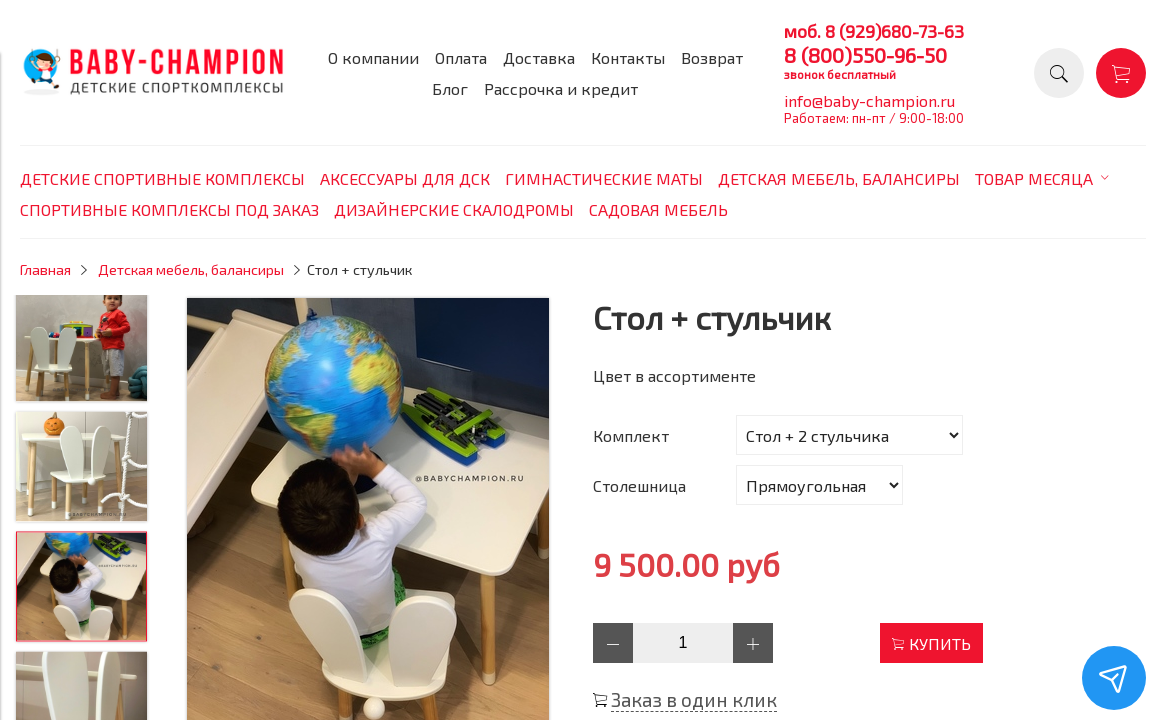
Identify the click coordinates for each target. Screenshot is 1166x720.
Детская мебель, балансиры (191, 269)
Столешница (639, 485)
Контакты (628, 57)
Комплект (631, 435)
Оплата (461, 57)
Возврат (712, 57)
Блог (450, 88)
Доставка (539, 57)
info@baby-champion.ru (869, 100)
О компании (373, 57)
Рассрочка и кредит (561, 88)
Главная (45, 269)
